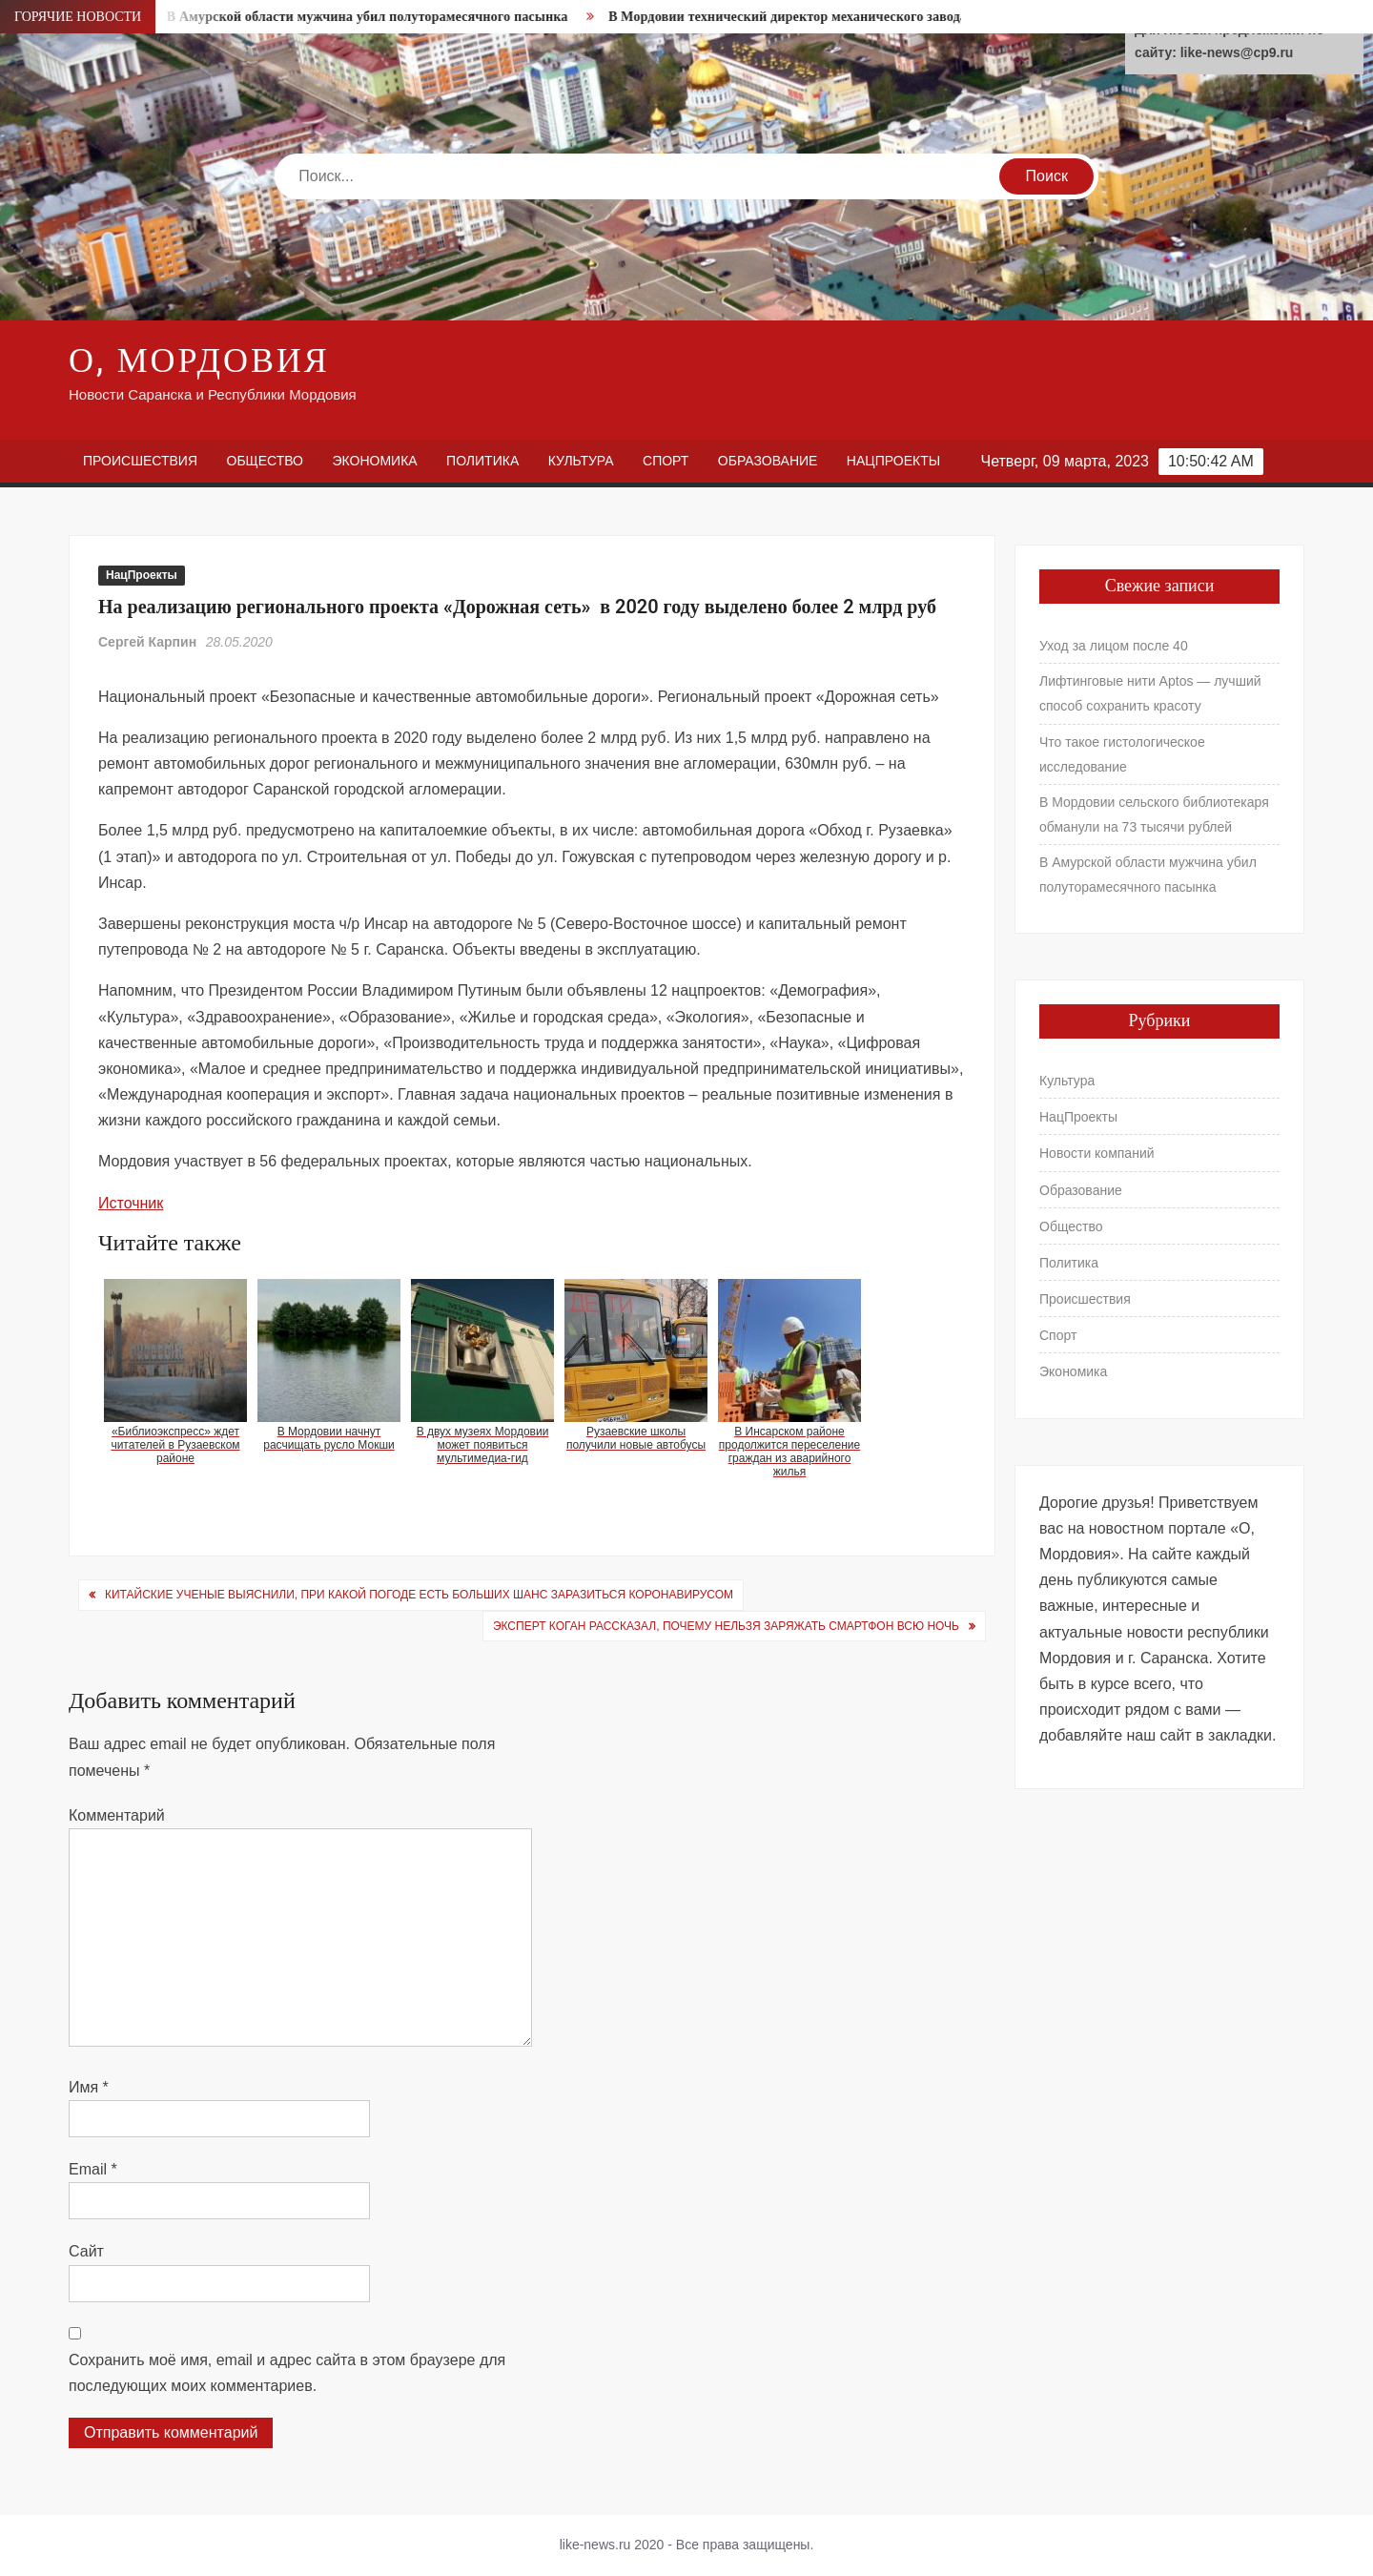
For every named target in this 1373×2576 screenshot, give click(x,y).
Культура (581, 460)
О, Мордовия (199, 361)
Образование (768, 460)
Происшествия (140, 460)
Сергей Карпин (147, 641)
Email (93, 2169)
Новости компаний (1097, 1153)
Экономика (374, 460)
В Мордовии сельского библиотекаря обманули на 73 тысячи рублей (1154, 814)
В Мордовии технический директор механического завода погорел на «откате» (861, 17)
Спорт (665, 460)
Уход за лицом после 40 (1113, 645)
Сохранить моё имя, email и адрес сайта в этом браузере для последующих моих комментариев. (287, 2373)
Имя (89, 2087)
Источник (130, 1203)
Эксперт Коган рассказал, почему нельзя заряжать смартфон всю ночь (726, 1626)
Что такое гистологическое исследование (1122, 754)
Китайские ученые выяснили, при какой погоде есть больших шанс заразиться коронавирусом (419, 1594)
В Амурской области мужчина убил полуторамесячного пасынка (376, 17)
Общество (265, 460)
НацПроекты (893, 460)
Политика (482, 460)
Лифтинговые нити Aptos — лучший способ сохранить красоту (1150, 693)
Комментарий (117, 1815)
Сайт (86, 2251)
